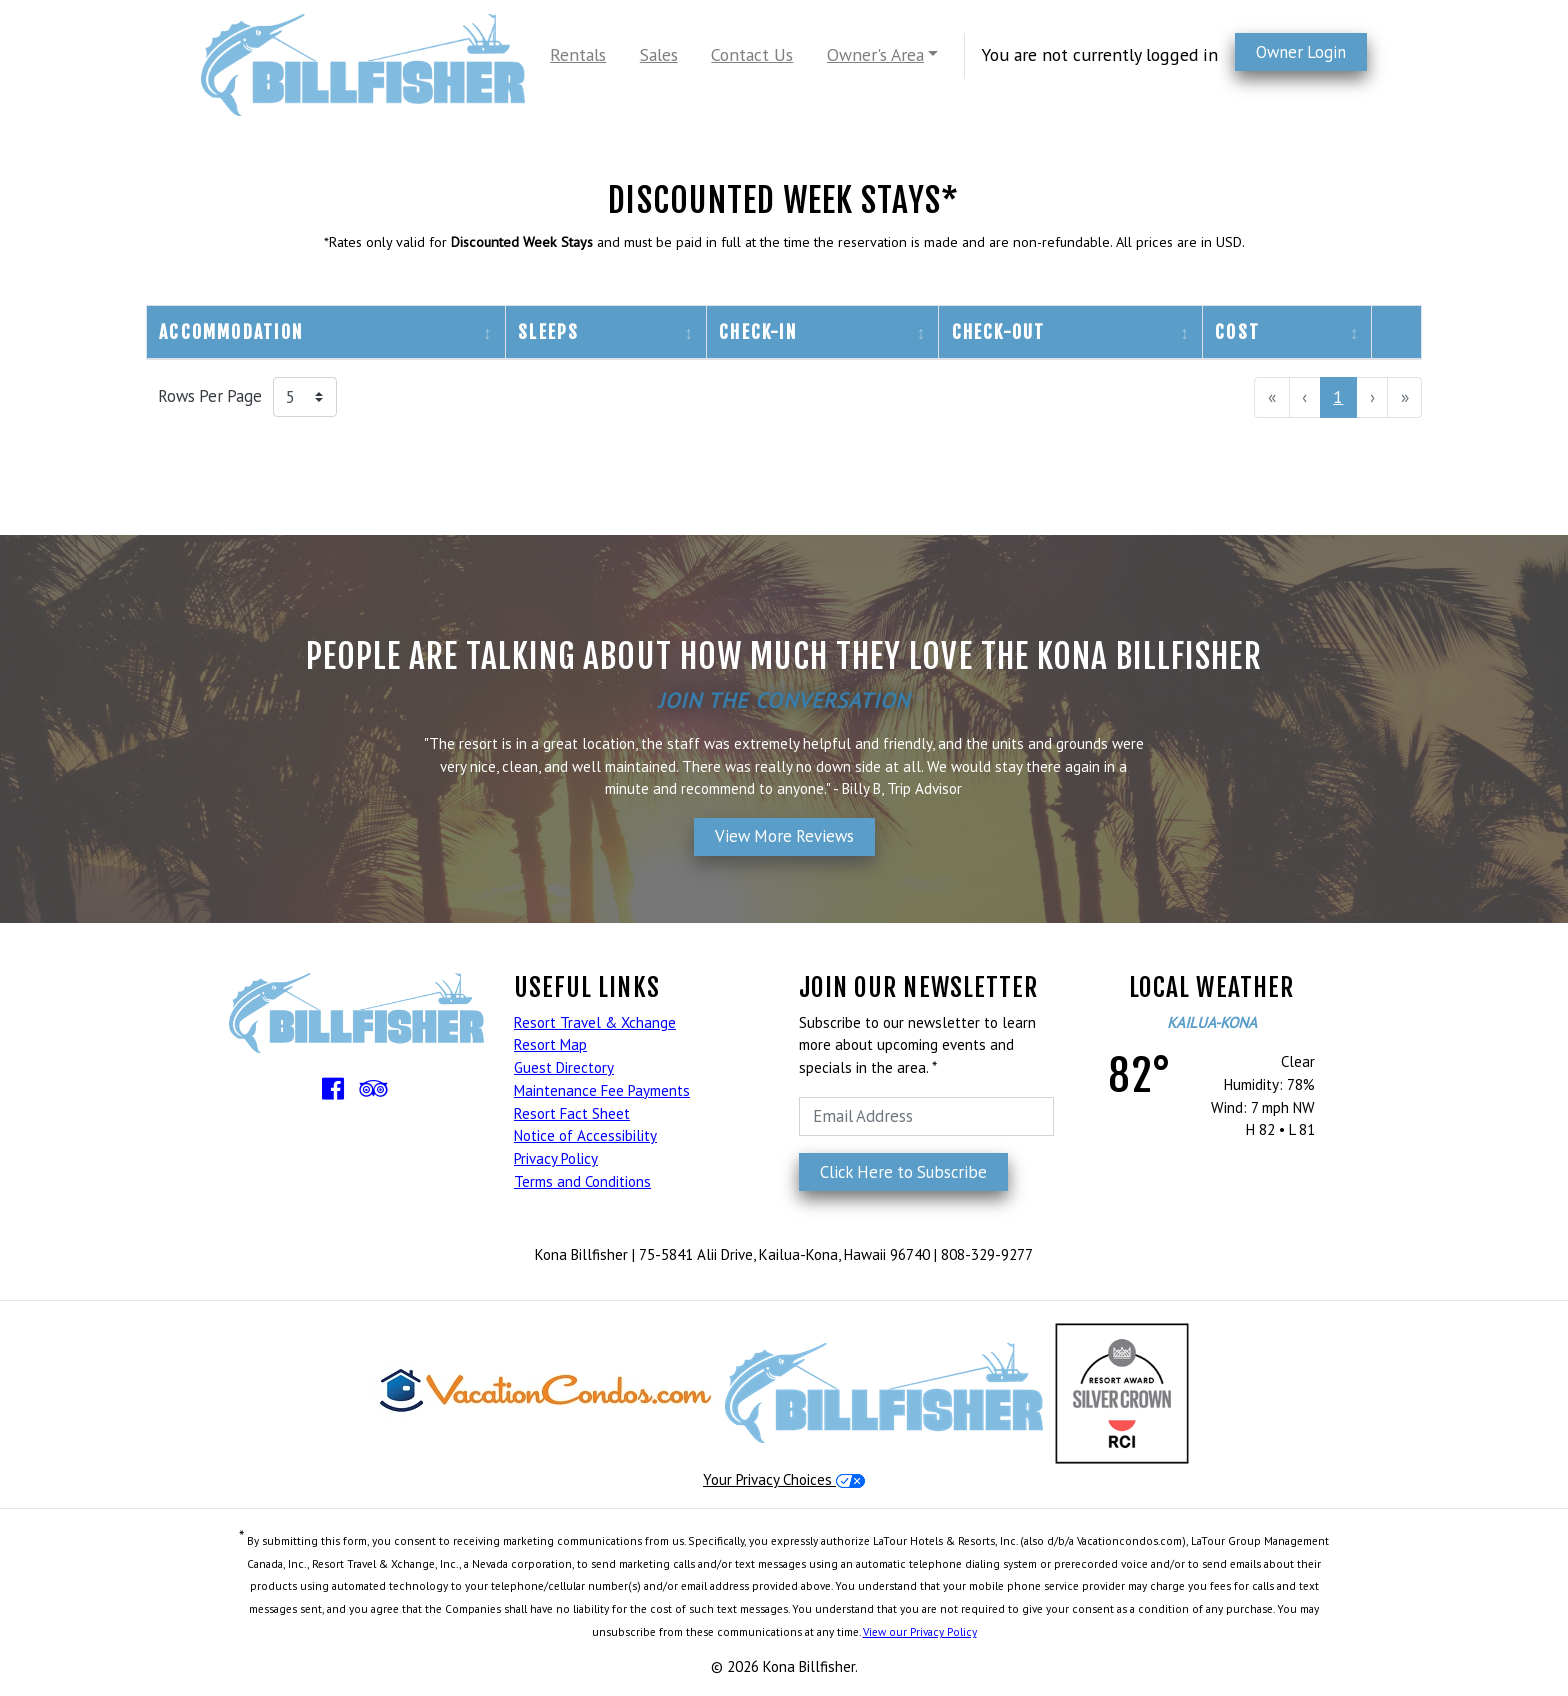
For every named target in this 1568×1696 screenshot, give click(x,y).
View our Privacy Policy (920, 1631)
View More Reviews (784, 836)
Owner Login (1301, 52)
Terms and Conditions (582, 1181)
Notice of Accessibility (585, 1135)
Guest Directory (564, 1067)
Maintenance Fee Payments (602, 1090)
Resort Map (550, 1044)
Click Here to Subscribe (903, 1172)
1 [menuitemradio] (1338, 396)
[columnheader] (1397, 332)
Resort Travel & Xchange (595, 1022)
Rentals (578, 54)
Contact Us (752, 54)
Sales (659, 54)
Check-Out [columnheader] (999, 332)
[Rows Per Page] (305, 397)
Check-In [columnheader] (758, 332)
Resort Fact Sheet (572, 1113)
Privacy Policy (556, 1158)
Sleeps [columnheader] (548, 332)
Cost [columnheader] (1237, 332)
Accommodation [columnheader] (231, 332)
